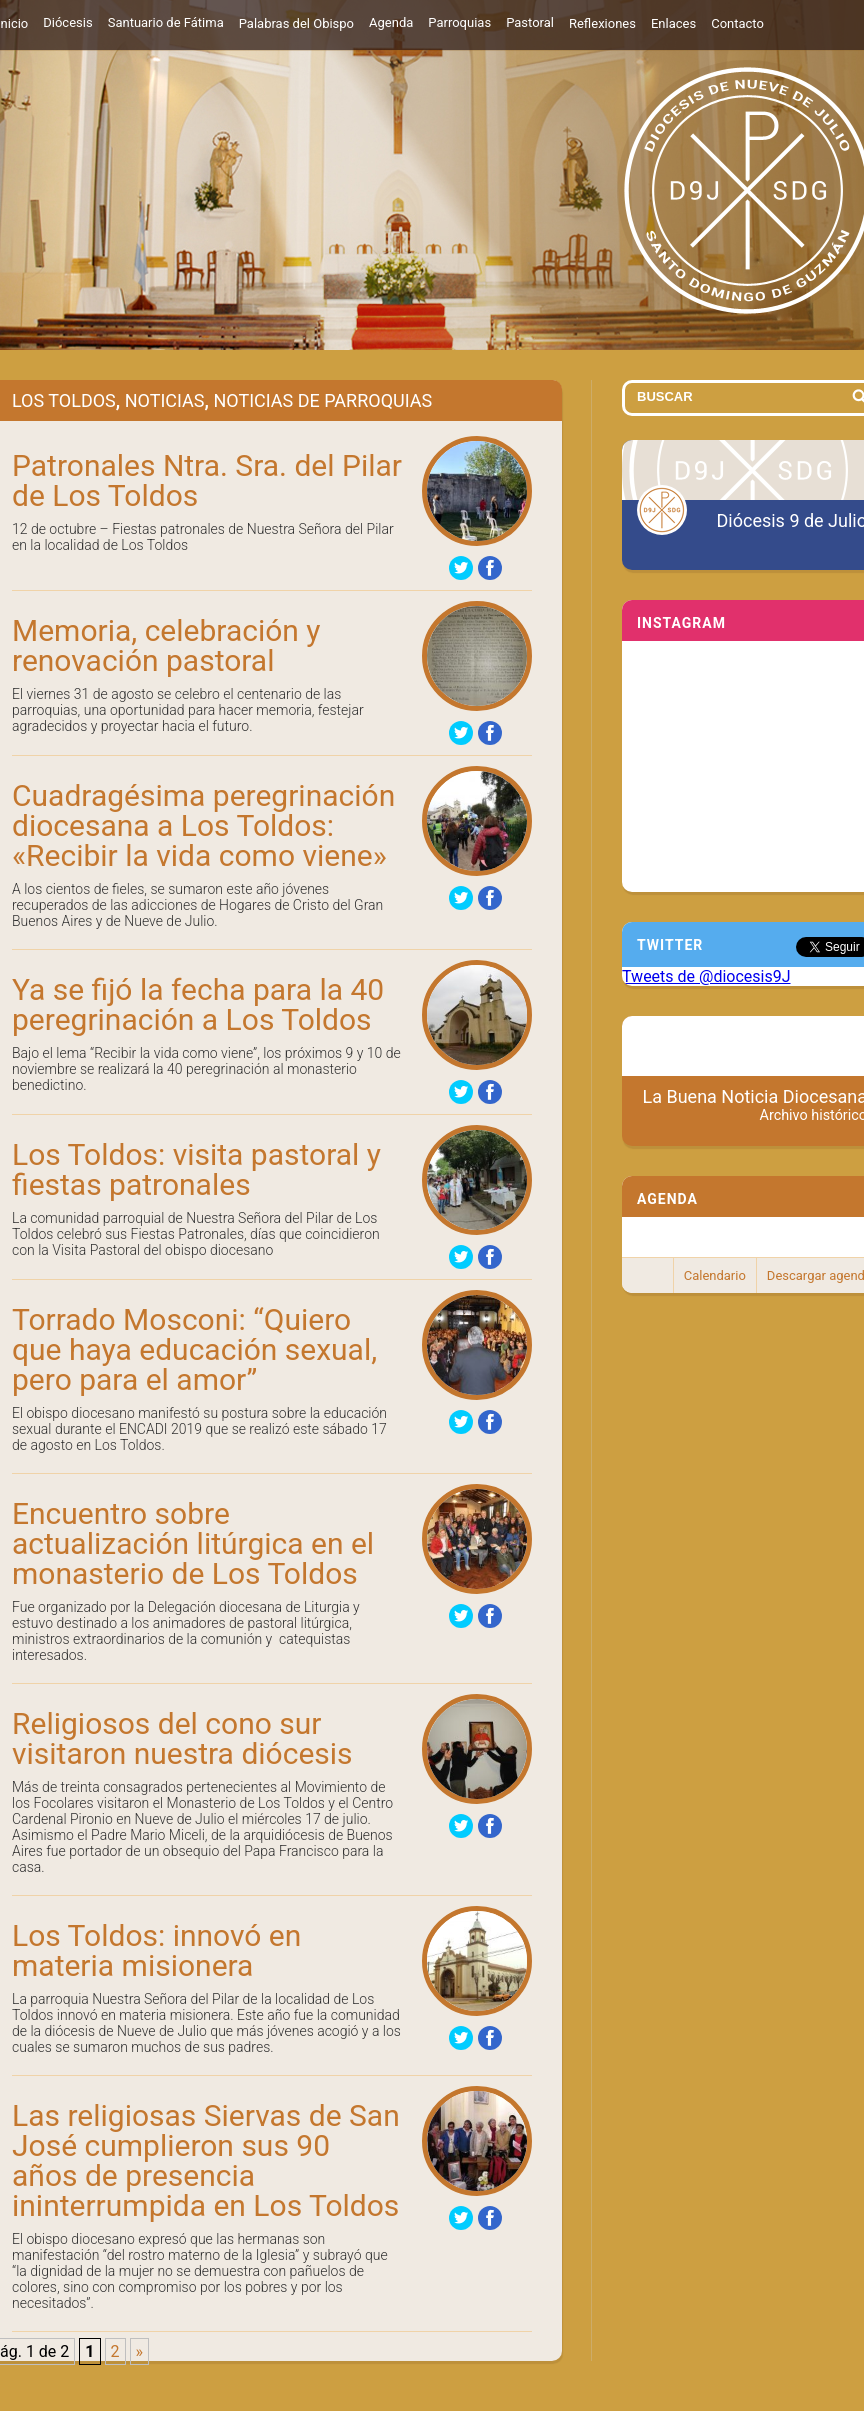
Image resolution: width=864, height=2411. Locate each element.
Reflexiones (602, 23)
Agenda (391, 22)
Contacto (737, 23)
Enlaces (673, 23)
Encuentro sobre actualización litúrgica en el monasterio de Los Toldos (193, 1543)
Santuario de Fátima (166, 22)
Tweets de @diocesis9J (706, 976)
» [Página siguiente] (140, 2351)
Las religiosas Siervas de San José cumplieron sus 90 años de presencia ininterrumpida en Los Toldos (206, 2160)
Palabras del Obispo (296, 23)
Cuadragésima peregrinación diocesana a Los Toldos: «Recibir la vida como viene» (203, 825)
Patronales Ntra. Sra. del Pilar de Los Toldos (207, 480)
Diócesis (67, 22)
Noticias (165, 400)
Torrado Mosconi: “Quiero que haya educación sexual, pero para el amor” (194, 1349)
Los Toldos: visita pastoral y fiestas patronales (196, 1169)
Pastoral (530, 22)
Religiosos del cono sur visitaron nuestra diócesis (182, 1738)
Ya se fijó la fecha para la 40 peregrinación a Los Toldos (198, 1004)
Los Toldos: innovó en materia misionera (156, 1950)
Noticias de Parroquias (322, 400)
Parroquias (459, 22)
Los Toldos (64, 400)
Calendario (715, 1275)
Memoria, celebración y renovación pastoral (166, 645)
